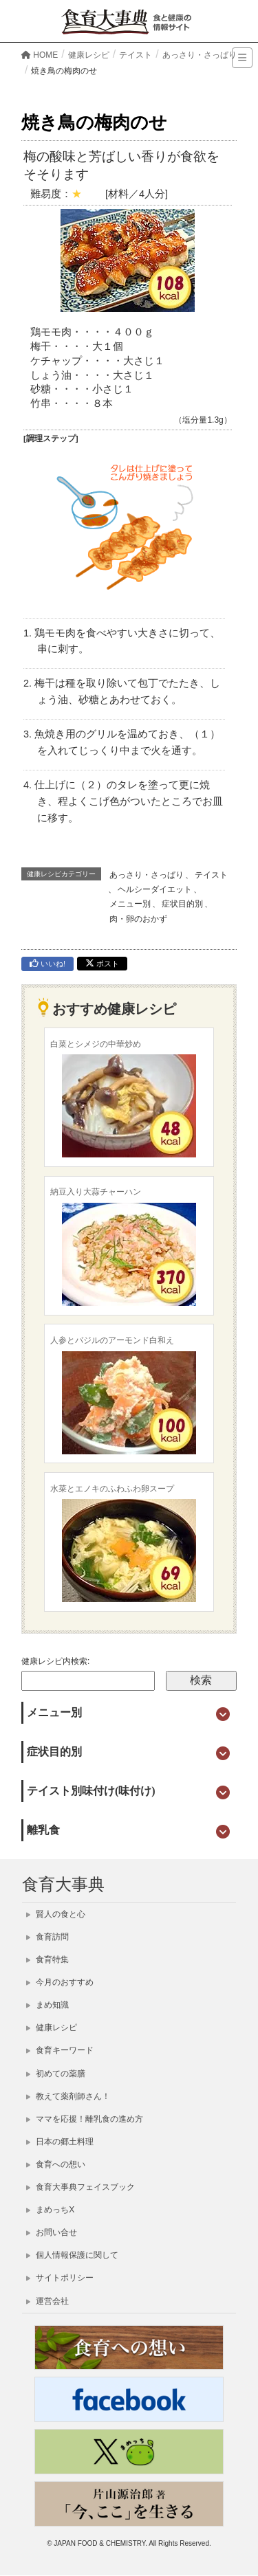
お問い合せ (51, 2232)
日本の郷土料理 (60, 2141)
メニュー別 (130, 904)
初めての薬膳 (55, 2073)
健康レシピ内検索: (55, 1661)
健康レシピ (51, 2027)
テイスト (211, 875)
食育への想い (55, 2164)
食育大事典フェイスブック (80, 2187)
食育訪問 (47, 1937)
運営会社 (47, 2301)
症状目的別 (182, 904)
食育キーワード (60, 2050)
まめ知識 (47, 2005)
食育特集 (47, 1959)
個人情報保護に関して (72, 2255)
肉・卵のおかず (138, 919)
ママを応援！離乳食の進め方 (84, 2119)
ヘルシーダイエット (155, 889)
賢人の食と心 (55, 1914)
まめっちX (50, 2209)
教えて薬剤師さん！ (68, 2096)
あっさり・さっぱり (146, 875)
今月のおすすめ (60, 1982)
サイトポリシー (60, 2278)
